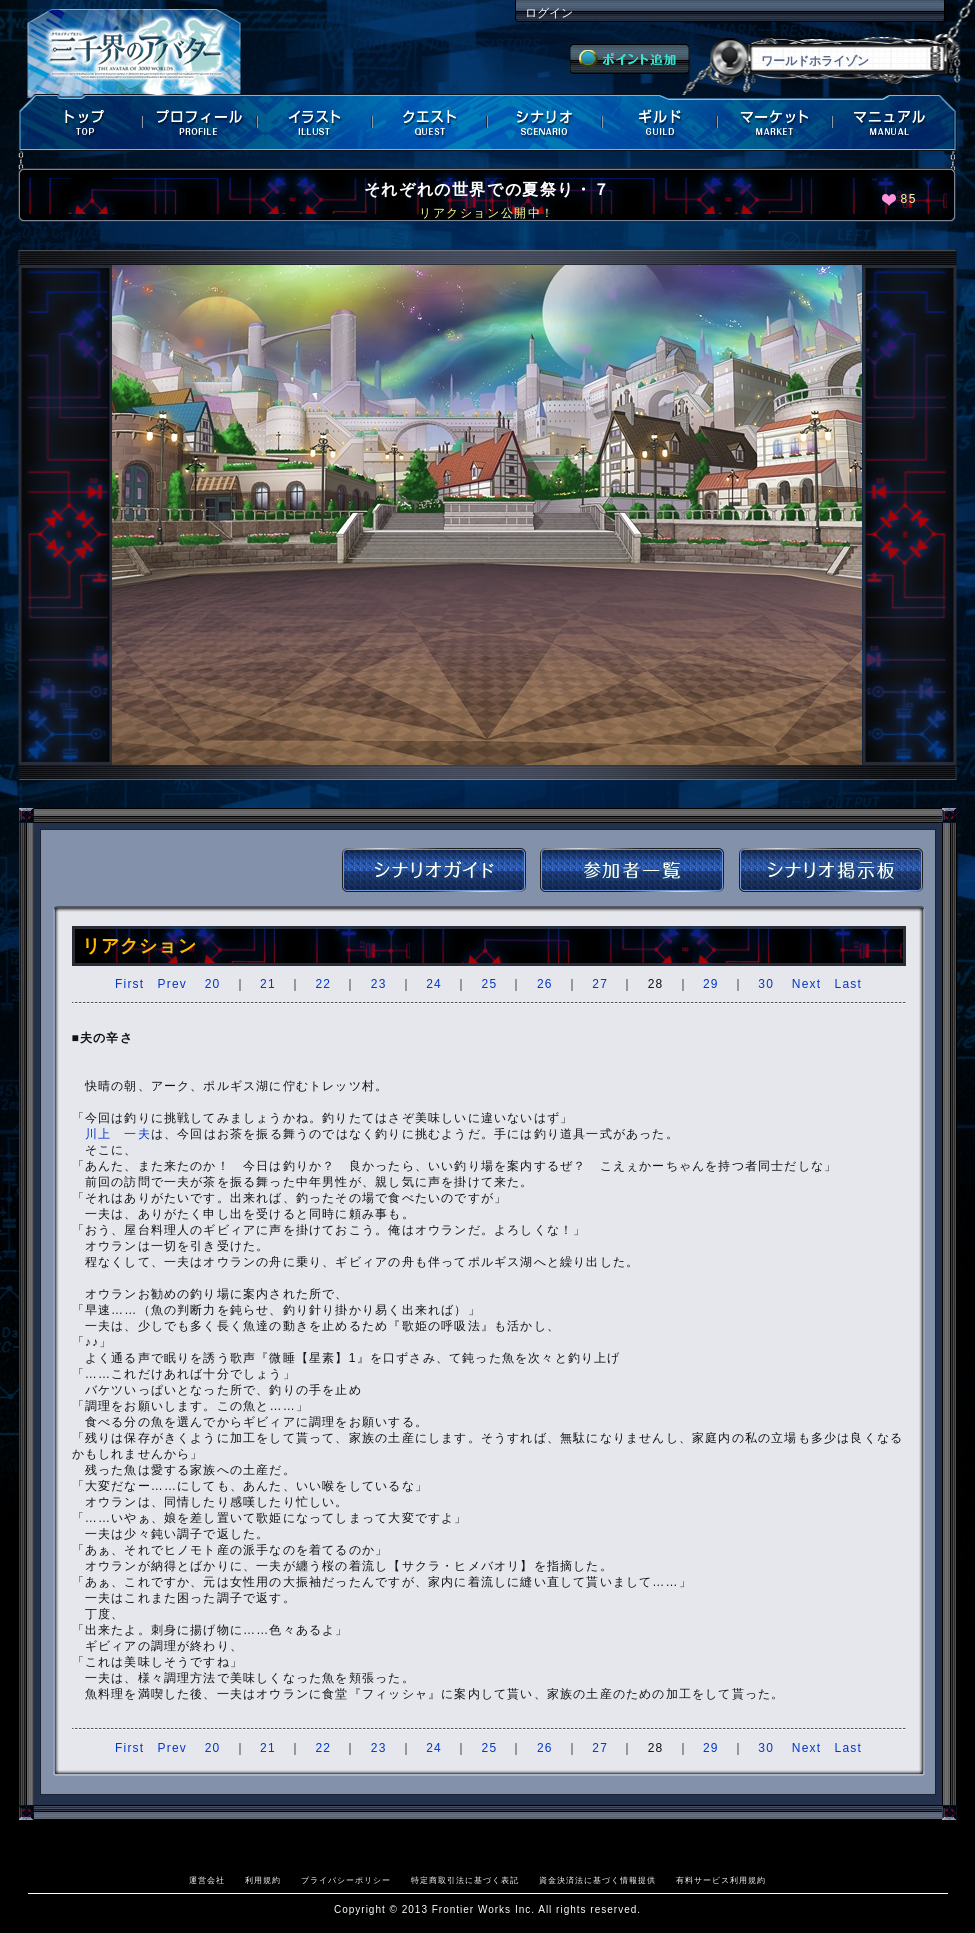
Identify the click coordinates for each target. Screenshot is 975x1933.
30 (766, 984)
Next (806, 984)
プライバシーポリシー (346, 1880)
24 (434, 984)
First (129, 984)
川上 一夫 (118, 1134)
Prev (172, 984)
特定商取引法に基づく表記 (465, 1880)
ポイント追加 (629, 59)
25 (490, 984)
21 (268, 984)
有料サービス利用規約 (721, 1880)
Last (848, 984)
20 (213, 984)
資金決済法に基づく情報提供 (597, 1880)
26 (545, 984)
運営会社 (207, 1880)
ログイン (549, 13)
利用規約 (263, 1880)
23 (379, 984)
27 (600, 984)
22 (323, 984)
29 (711, 984)
